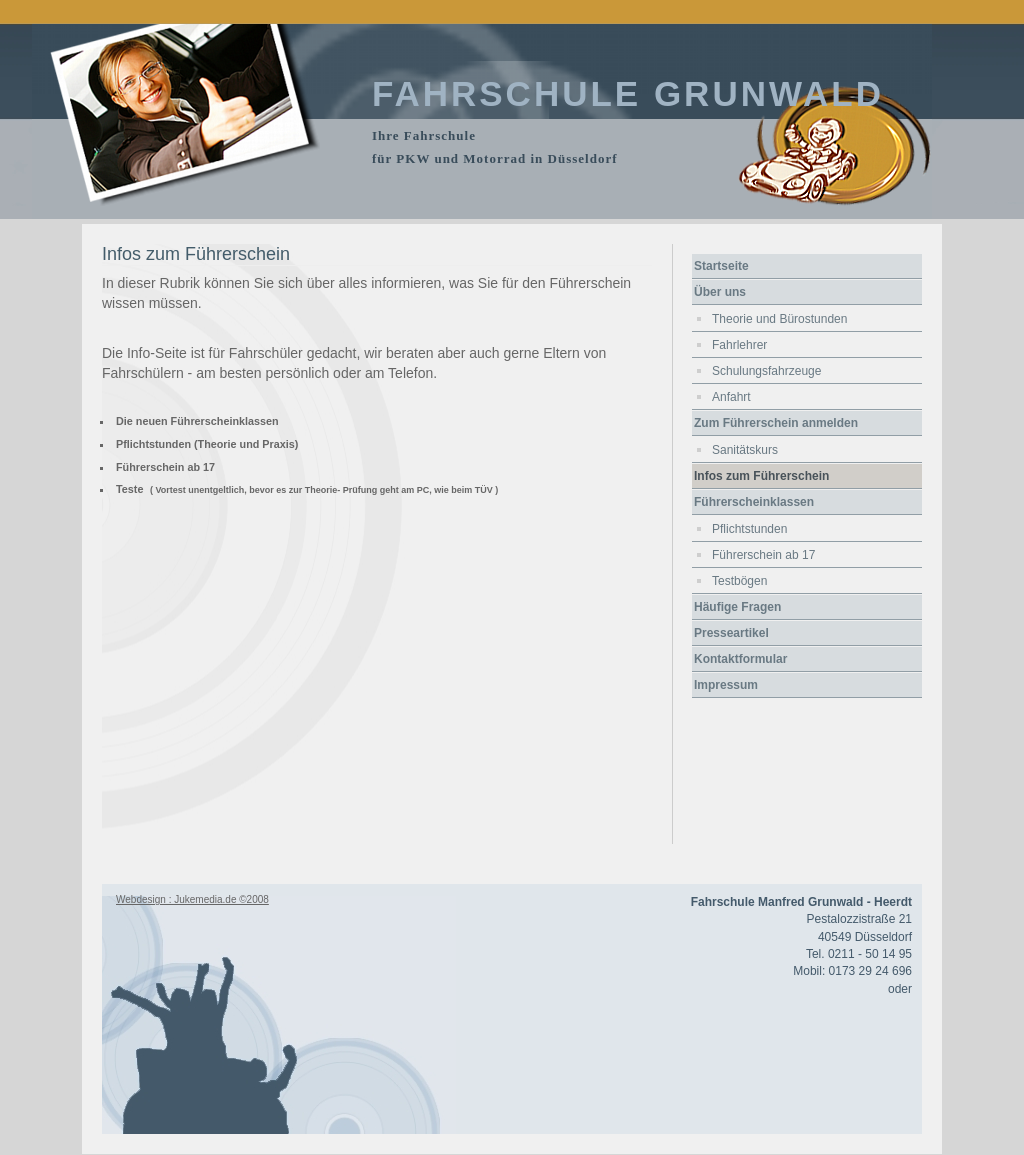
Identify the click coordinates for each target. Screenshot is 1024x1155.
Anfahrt (731, 397)
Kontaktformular (740, 659)
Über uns (720, 292)
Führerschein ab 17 (165, 467)
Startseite (721, 266)
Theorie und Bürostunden (779, 319)
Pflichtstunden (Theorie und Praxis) (207, 444)
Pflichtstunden (749, 529)
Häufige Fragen (737, 607)
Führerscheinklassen (754, 502)
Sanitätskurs (745, 450)
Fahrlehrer (739, 345)
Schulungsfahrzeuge (766, 371)
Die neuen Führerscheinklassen (197, 421)
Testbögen (739, 581)
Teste (129, 489)
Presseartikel (731, 633)
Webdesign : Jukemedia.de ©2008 (192, 899)
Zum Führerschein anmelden (776, 423)
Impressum (726, 685)
